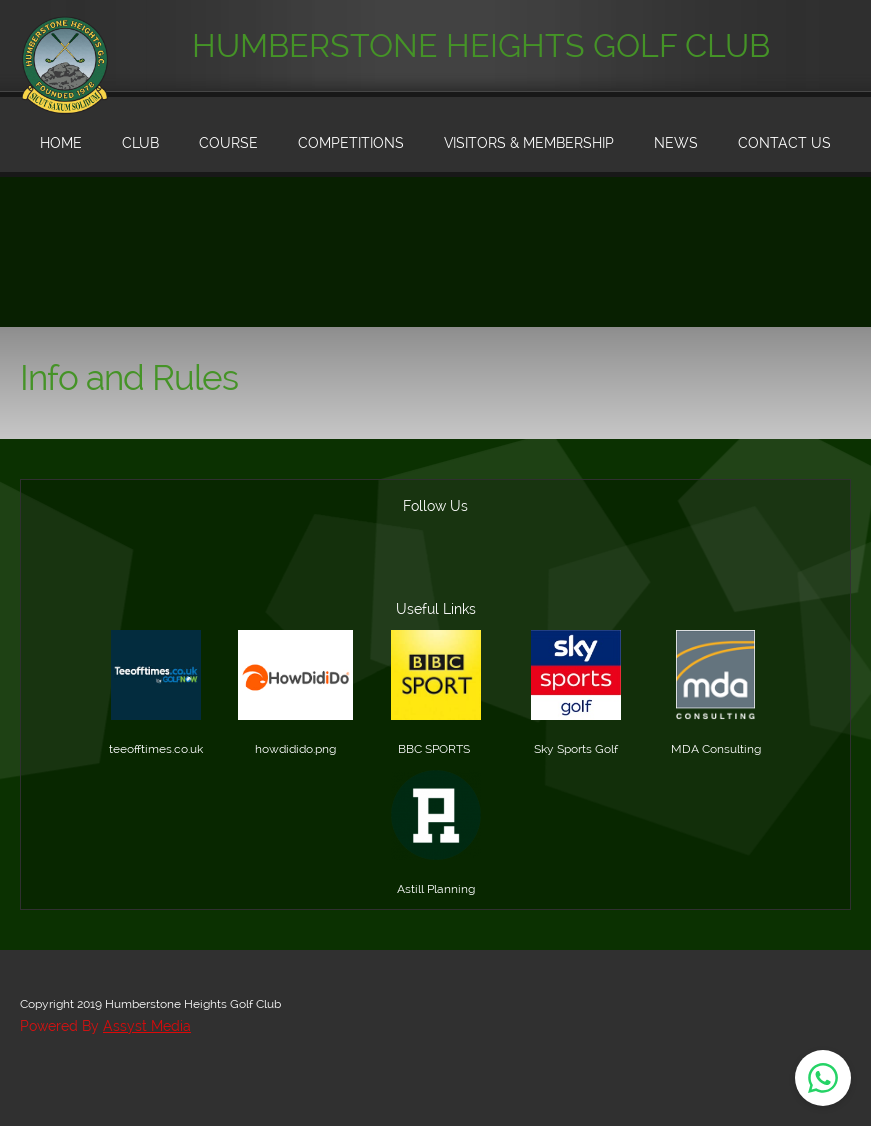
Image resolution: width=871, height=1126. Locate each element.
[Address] (436, 569)
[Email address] (388, 569)
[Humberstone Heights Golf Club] (65, 40)
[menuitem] (61, 144)
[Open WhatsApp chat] (823, 1078)
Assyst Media (147, 1026)
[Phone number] (340, 569)
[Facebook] (484, 569)
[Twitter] (532, 569)
